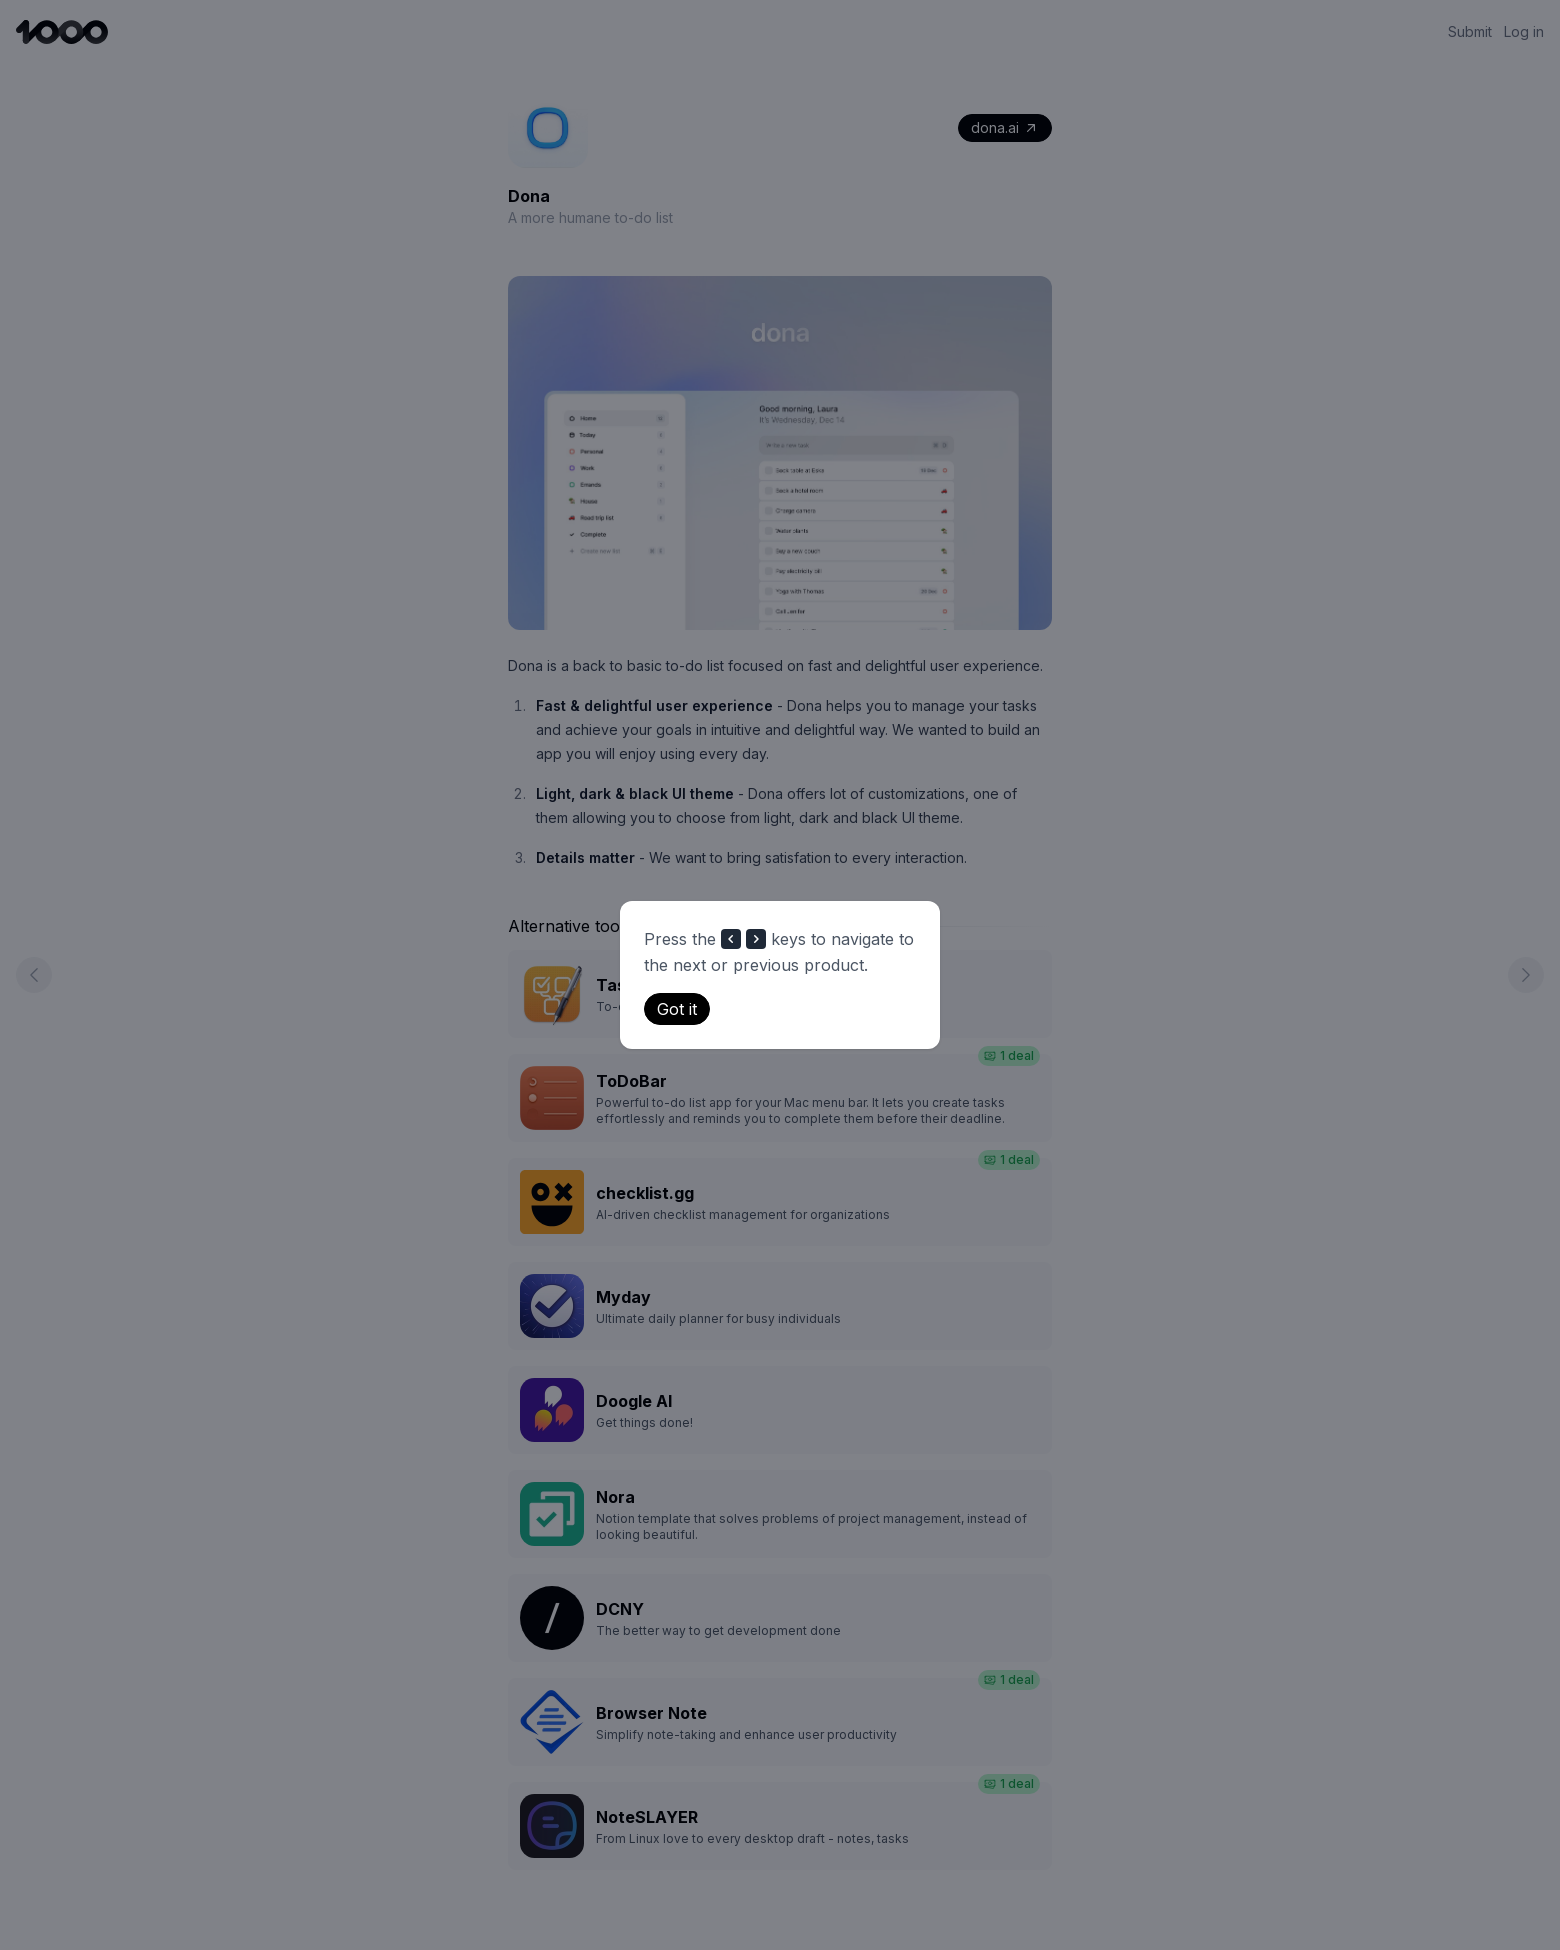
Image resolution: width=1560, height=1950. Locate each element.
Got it (677, 1009)
